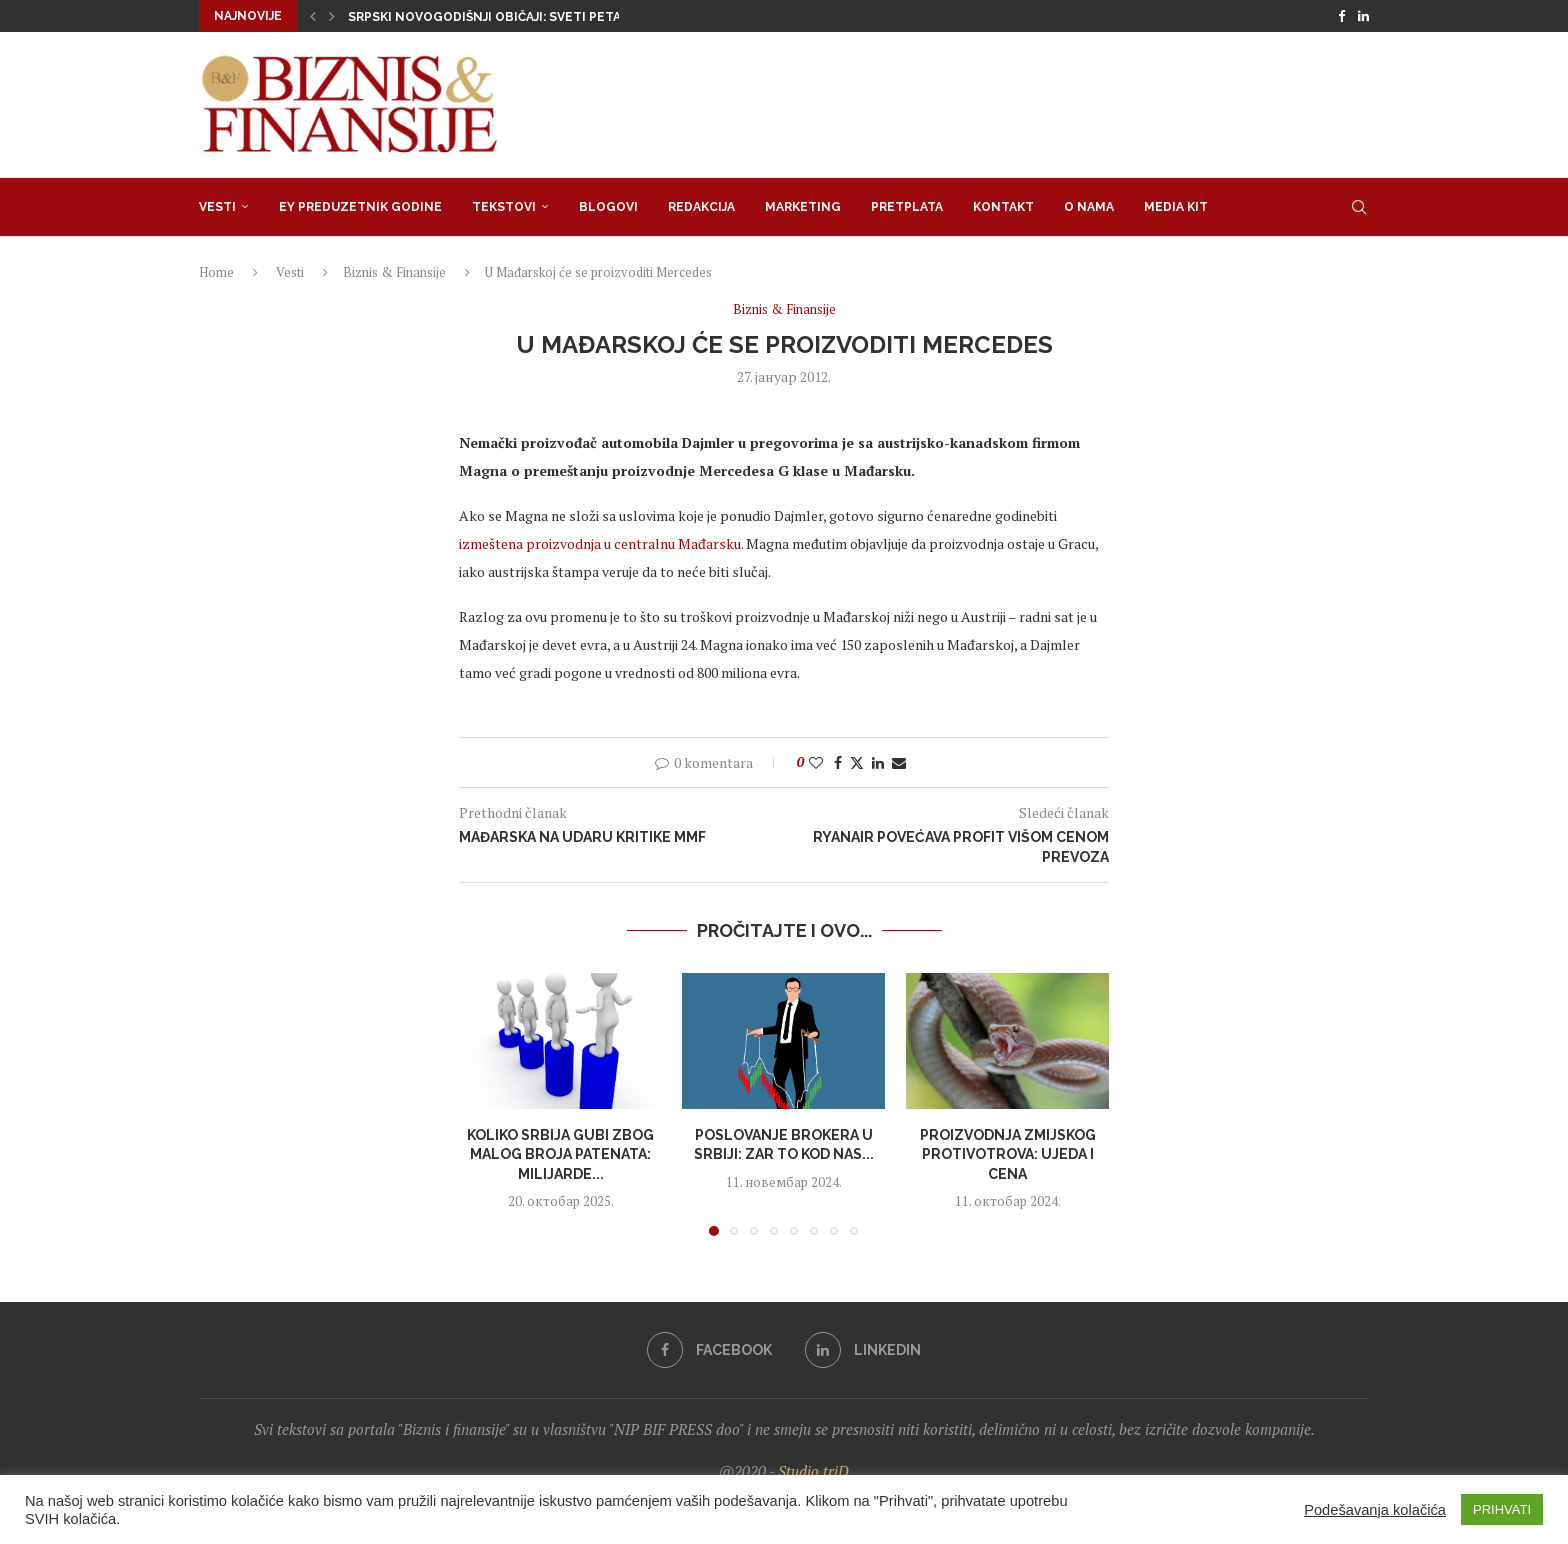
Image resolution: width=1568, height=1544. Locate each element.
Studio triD (813, 1471)
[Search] (1359, 207)
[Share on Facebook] (838, 762)
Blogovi (608, 207)
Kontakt (1003, 207)
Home (216, 272)
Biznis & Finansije (394, 272)
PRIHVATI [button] (1502, 1509)
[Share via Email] (899, 762)
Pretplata (907, 207)
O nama (1089, 207)
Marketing (803, 207)
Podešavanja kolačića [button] (1375, 1510)
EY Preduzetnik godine (360, 207)
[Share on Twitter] (857, 762)
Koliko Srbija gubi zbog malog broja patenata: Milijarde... (560, 1154)
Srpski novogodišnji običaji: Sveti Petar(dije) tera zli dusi (552, 17)
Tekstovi (504, 207)
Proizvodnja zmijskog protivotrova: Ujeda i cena (1007, 1154)
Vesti (217, 207)
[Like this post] (816, 762)
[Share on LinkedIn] (878, 762)
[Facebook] (1341, 16)
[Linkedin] (1363, 16)
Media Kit (1176, 207)
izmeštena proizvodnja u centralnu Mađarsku (600, 543)
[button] (313, 16)
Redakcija (701, 207)
